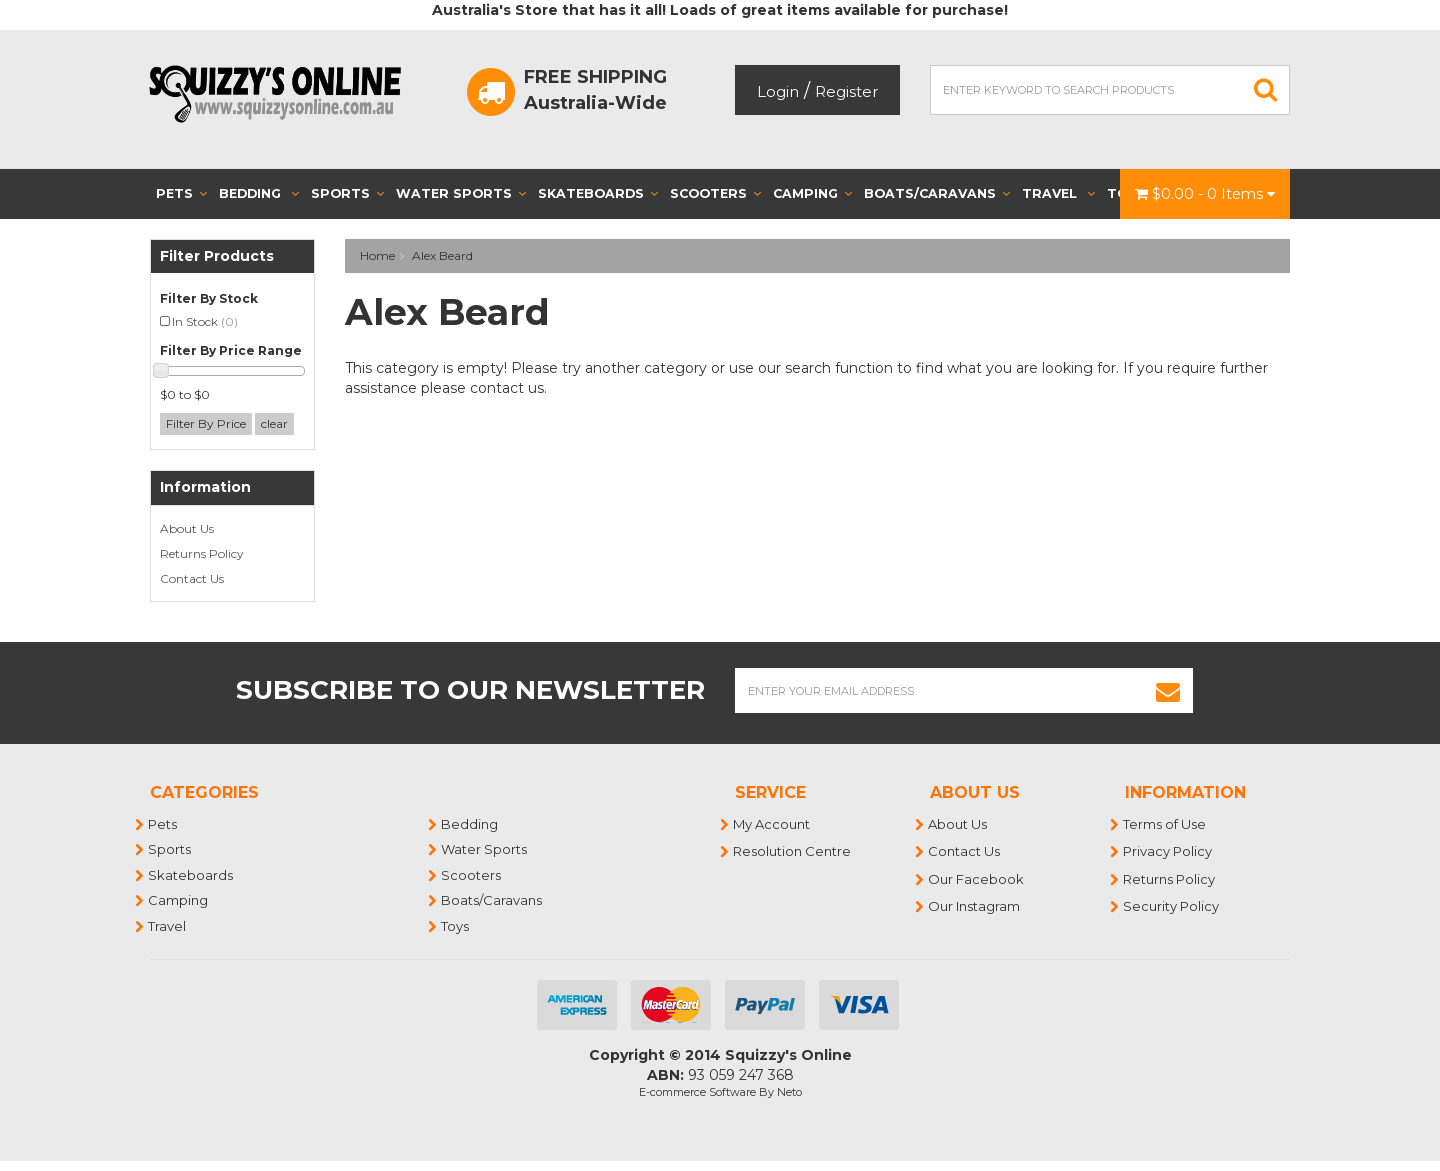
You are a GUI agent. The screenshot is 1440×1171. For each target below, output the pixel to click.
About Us (187, 528)
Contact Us (192, 578)
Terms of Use (1165, 824)
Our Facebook (977, 879)
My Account (772, 824)
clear (274, 423)
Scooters (715, 193)
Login (778, 91)
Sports (347, 193)
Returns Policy (202, 553)
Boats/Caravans (937, 193)
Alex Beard (442, 255)
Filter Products (217, 256)
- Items (1205, 194)
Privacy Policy (1168, 851)
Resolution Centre (793, 851)
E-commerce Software (697, 1092)
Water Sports (461, 193)
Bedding (259, 193)
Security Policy (1172, 906)
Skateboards (598, 193)
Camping (812, 193)
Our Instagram (975, 906)
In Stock (205, 321)
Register (846, 91)
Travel (1058, 193)
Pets (181, 193)
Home (377, 255)
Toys (456, 926)
